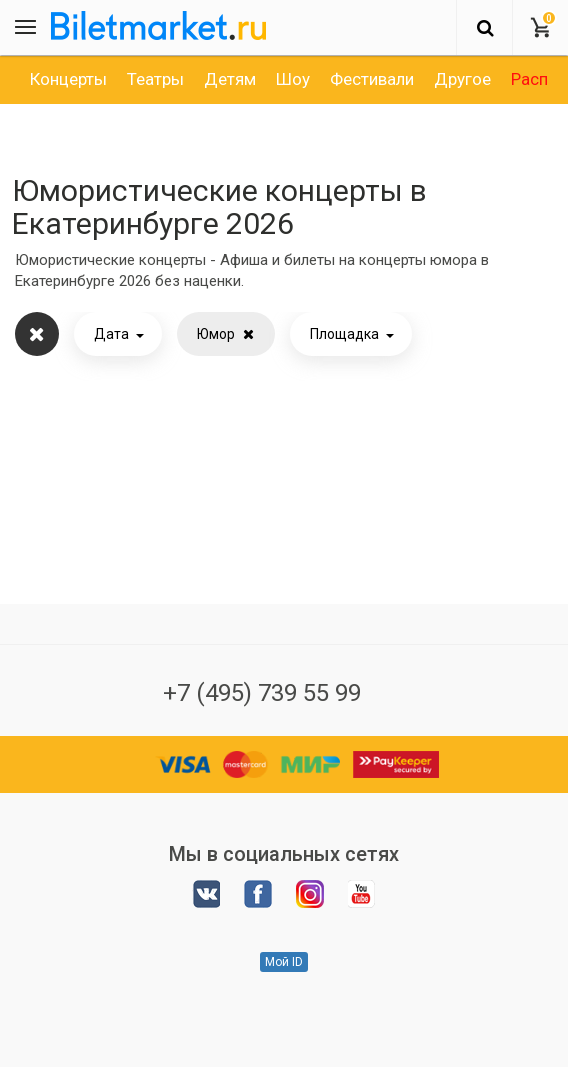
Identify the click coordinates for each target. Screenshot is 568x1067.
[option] (68, 79)
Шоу (293, 79)
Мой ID (284, 962)
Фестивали (372, 79)
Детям (230, 79)
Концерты (68, 79)
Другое (462, 79)
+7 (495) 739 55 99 (262, 693)
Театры (155, 79)
